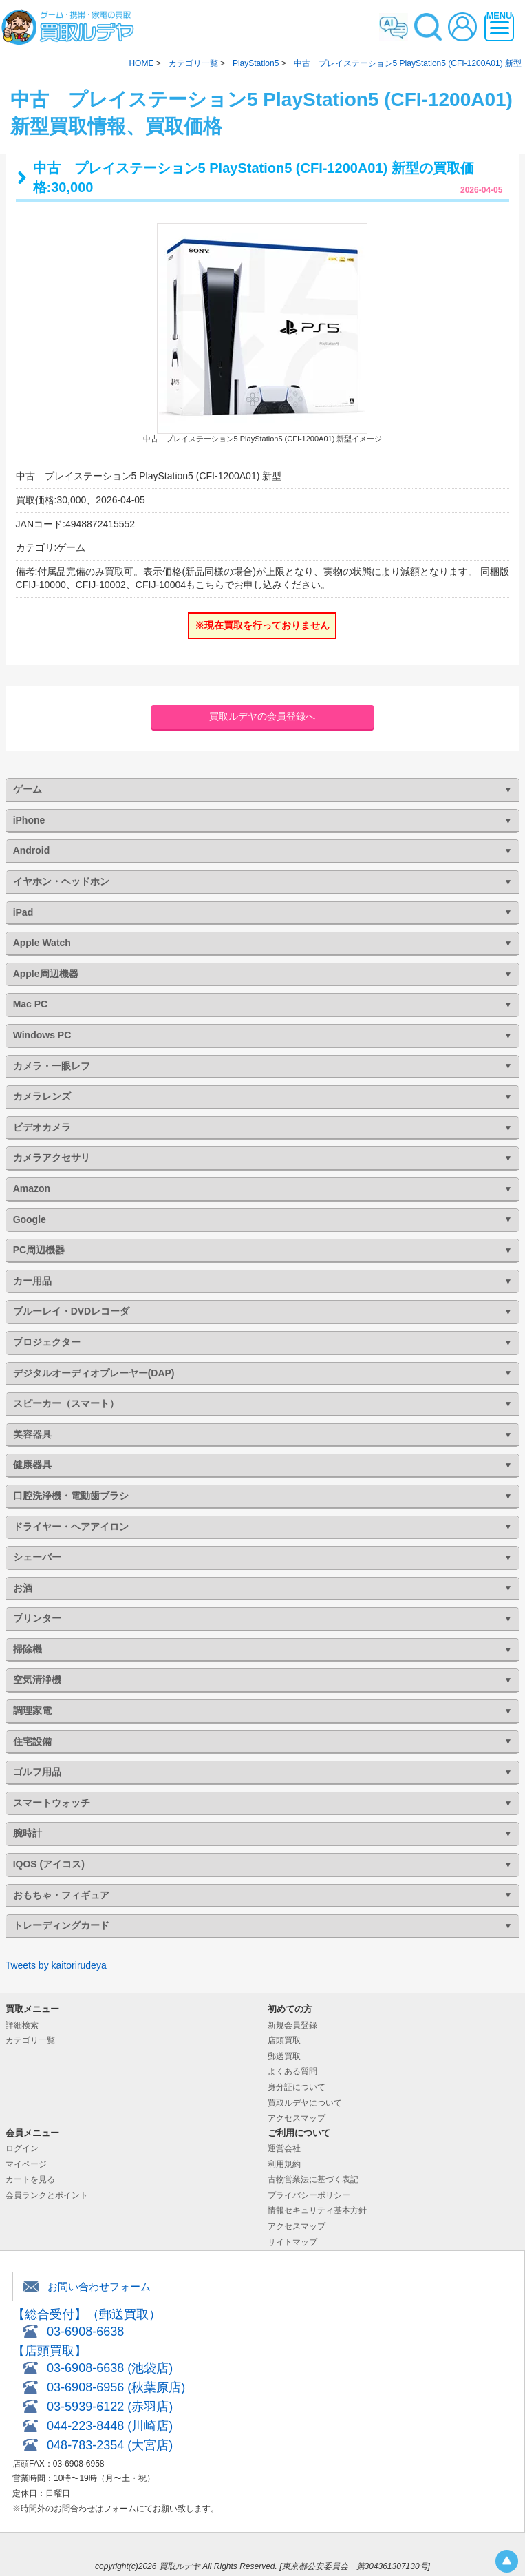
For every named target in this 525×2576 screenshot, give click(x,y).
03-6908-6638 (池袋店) (110, 2368)
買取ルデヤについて (305, 2103)
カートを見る (30, 2179)
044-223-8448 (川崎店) (110, 2426)
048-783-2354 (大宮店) (110, 2445)
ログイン (22, 2148)
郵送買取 (284, 2056)
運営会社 (284, 2148)
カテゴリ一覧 (30, 2040)
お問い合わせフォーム (99, 2286)
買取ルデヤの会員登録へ (262, 716)
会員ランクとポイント (47, 2195)
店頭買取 (284, 2040)
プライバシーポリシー (309, 2195)
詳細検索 (22, 2025)
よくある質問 (292, 2071)
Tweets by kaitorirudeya (56, 1965)
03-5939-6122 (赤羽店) (110, 2406)
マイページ (26, 2164)
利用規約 (284, 2164)
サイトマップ (292, 2242)
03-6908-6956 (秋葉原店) (116, 2387)
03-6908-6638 (85, 2331)
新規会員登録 (292, 2025)
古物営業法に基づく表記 (313, 2179)
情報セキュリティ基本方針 (317, 2210)
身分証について (296, 2087)
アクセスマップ (296, 2118)
